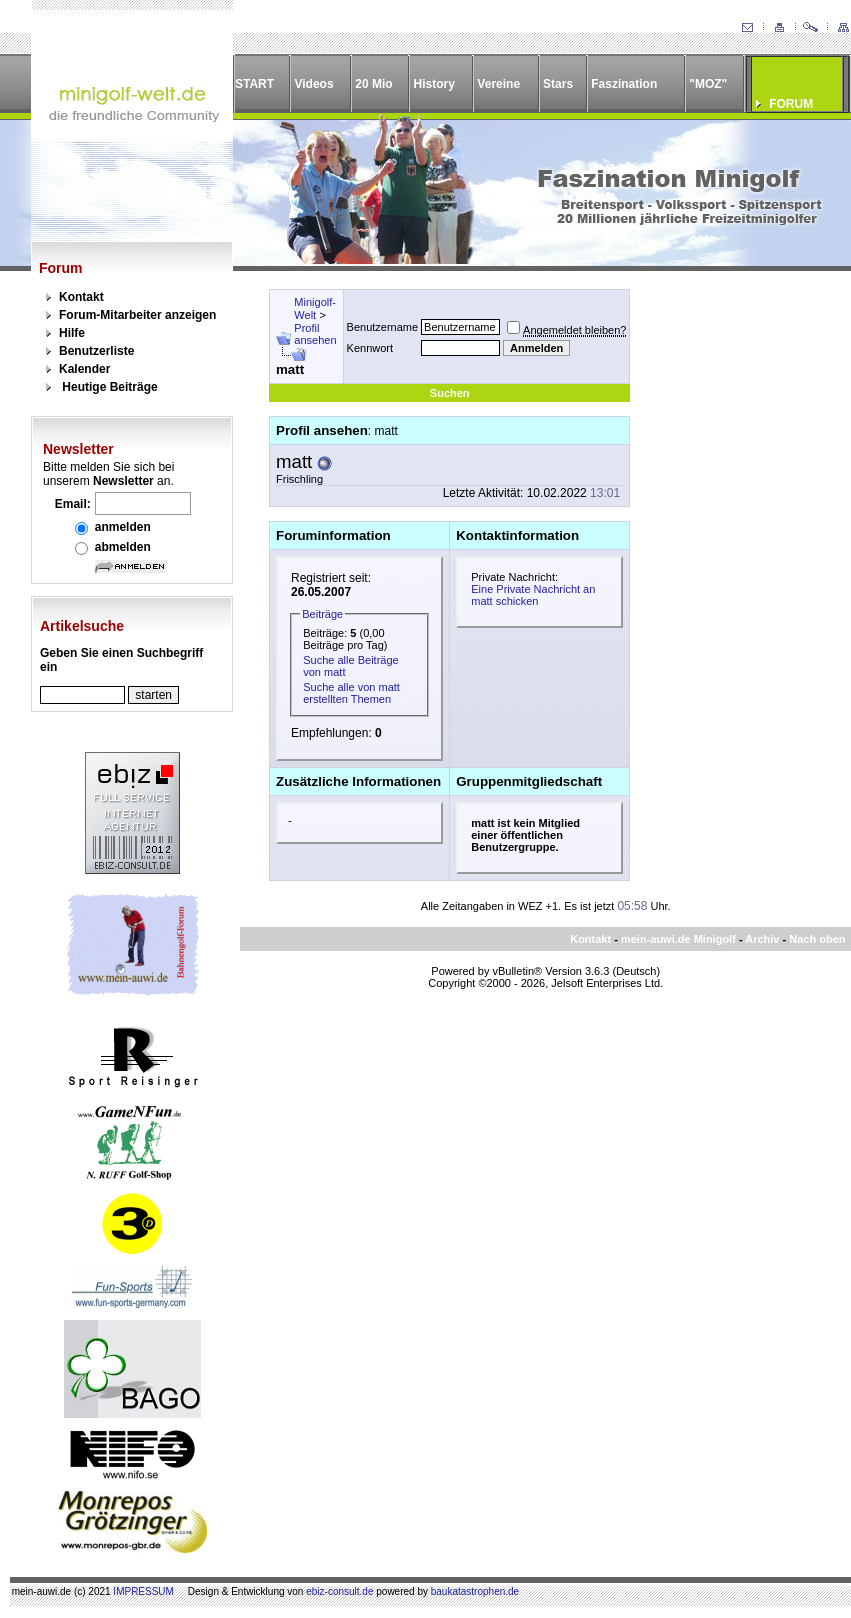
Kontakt (81, 297)
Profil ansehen (315, 334)
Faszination (624, 84)
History (434, 84)
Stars (558, 84)
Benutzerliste (96, 351)
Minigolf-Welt (315, 308)
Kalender (84, 369)
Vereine (498, 84)
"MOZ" (708, 84)
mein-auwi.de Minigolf (678, 939)
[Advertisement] (729, 364)
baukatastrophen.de (475, 1591)
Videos (313, 84)
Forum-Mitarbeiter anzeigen (137, 315)
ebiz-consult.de (339, 1591)
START (254, 84)
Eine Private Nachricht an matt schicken (533, 595)
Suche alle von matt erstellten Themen (351, 693)
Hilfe (72, 333)
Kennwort (370, 348)
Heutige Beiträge (109, 387)
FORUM (791, 104)
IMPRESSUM (143, 1591)
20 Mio (373, 84)
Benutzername (383, 327)
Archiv (762, 939)
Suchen (450, 393)
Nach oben (817, 939)
